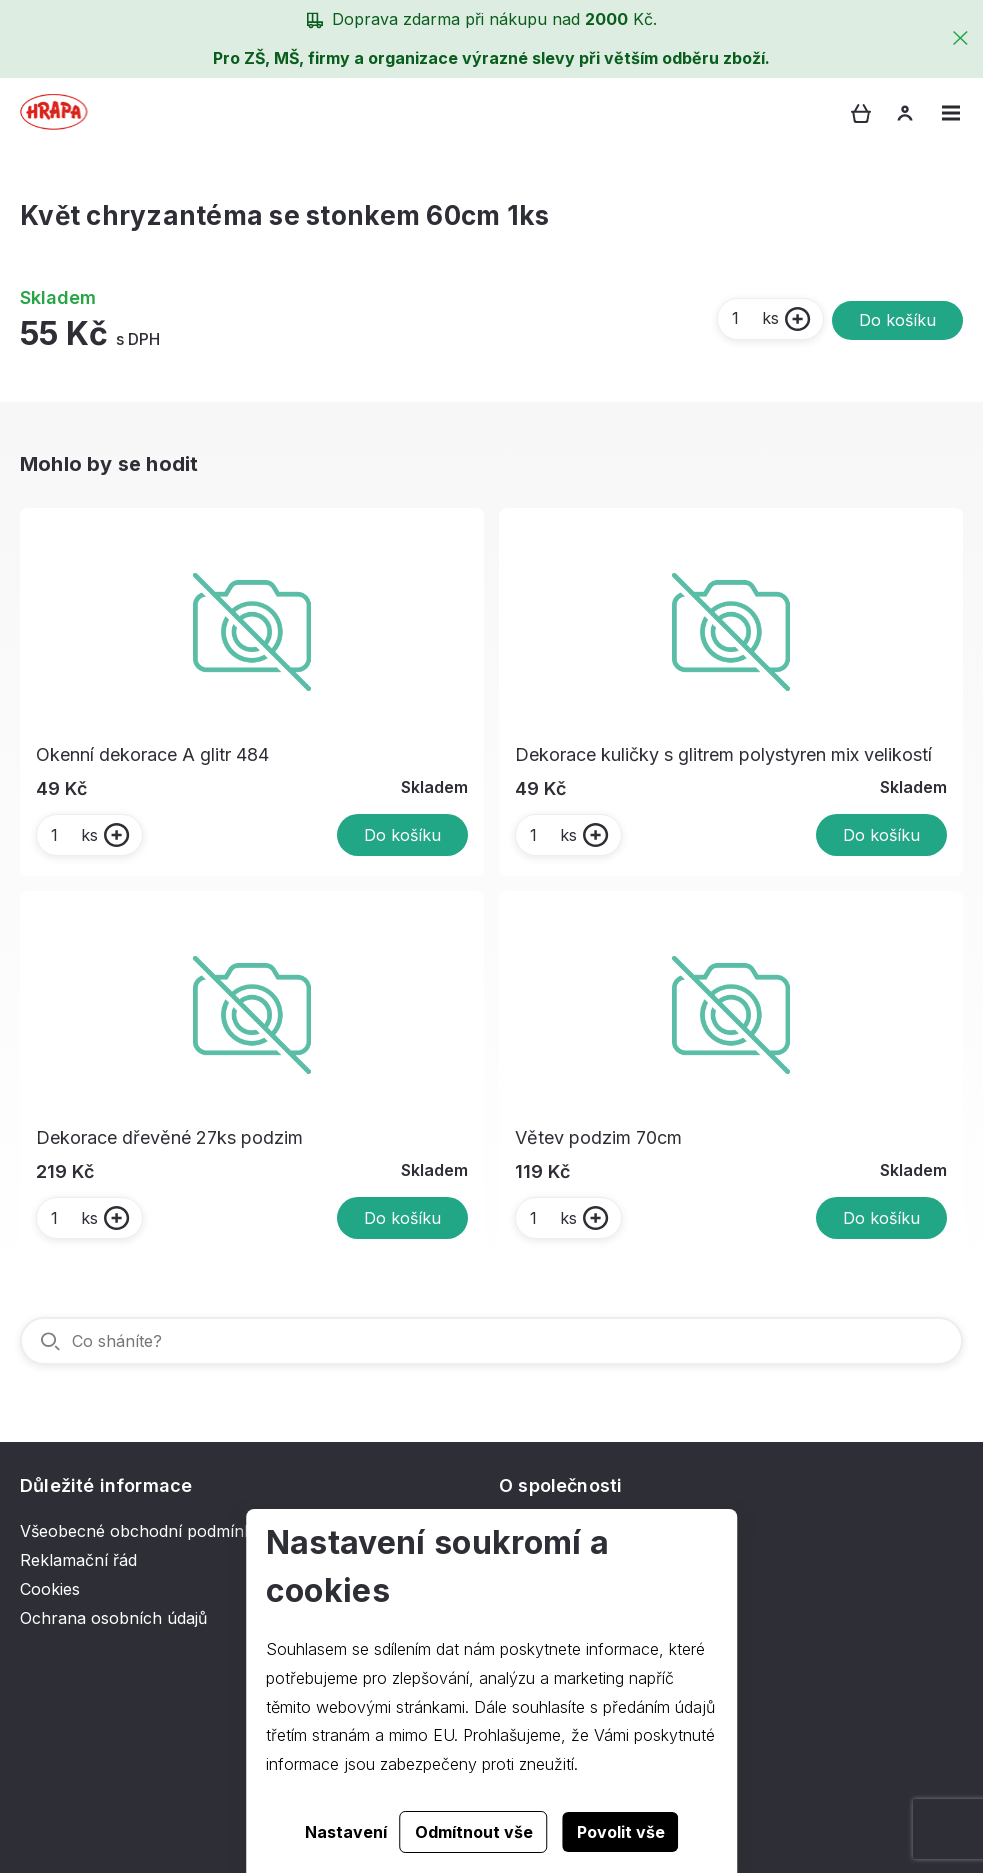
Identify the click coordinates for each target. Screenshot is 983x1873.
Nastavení (346, 1832)
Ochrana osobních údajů (113, 1618)
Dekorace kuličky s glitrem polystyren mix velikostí (723, 754)
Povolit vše (621, 1832)
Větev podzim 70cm (598, 1137)
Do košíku (897, 320)
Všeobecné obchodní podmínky (141, 1531)
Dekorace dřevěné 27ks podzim (169, 1137)
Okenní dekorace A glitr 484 (152, 754)
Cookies (50, 1589)
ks (754, 318)
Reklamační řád (78, 1560)
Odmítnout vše (474, 1832)
